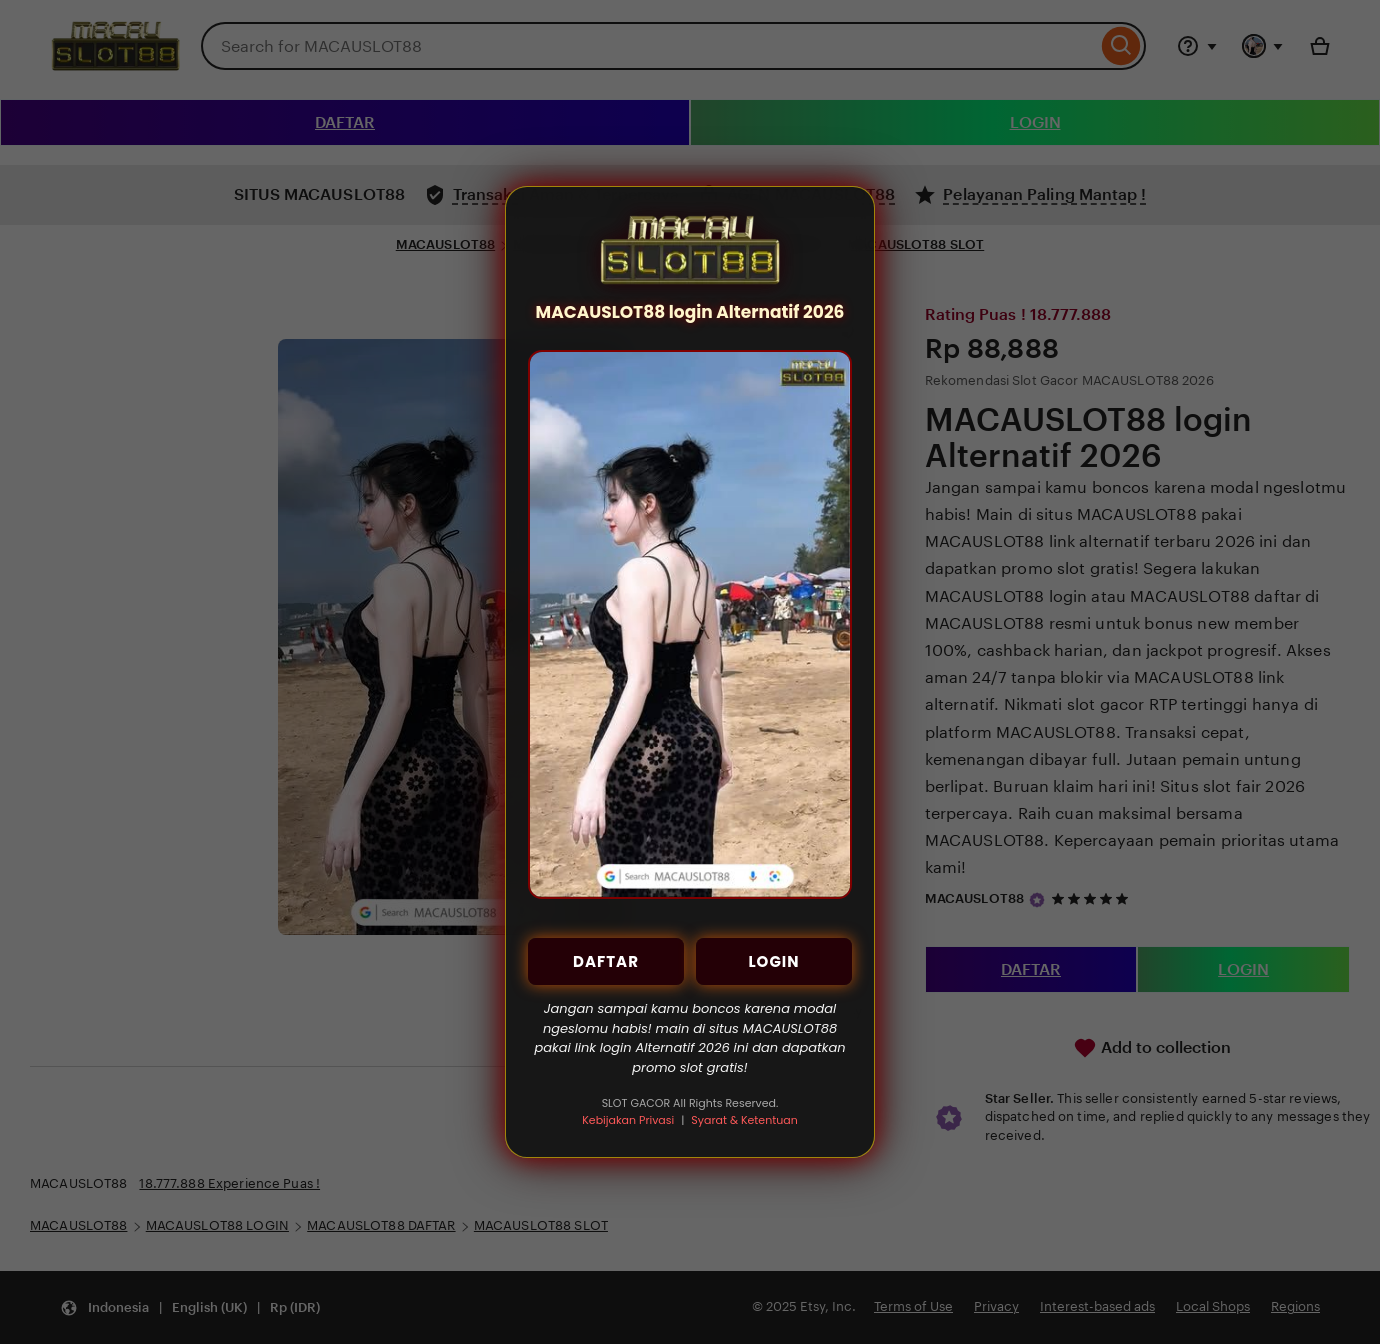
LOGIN (773, 961)
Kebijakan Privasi (628, 1120)
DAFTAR (606, 961)
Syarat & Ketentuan (744, 1120)
